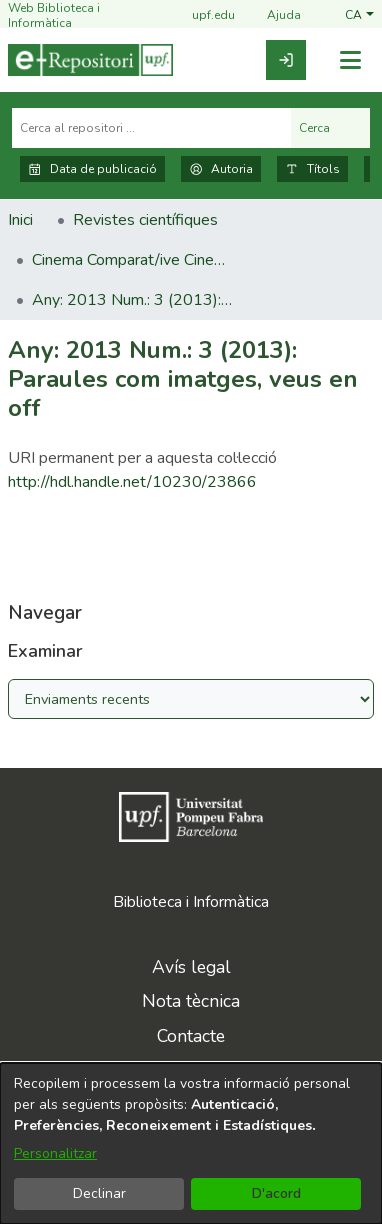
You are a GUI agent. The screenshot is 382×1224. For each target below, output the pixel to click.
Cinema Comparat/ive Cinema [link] (132, 260)
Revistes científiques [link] (145, 220)
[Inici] (90, 60)
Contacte (191, 1036)
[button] (359, 15)
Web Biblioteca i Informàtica (54, 15)
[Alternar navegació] (350, 60)
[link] (286, 60)
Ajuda (272, 16)
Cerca (330, 128)
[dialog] (191, 1143)
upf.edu (201, 16)
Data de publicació (92, 169)
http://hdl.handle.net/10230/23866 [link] (132, 482)
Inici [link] (20, 220)
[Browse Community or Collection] (191, 699)
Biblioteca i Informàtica (191, 902)
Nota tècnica (191, 1001)
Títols (312, 169)
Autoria (221, 169)
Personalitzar (55, 1153)
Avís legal (191, 967)
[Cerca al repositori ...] (151, 128)
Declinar (99, 1193)
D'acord (276, 1193)
